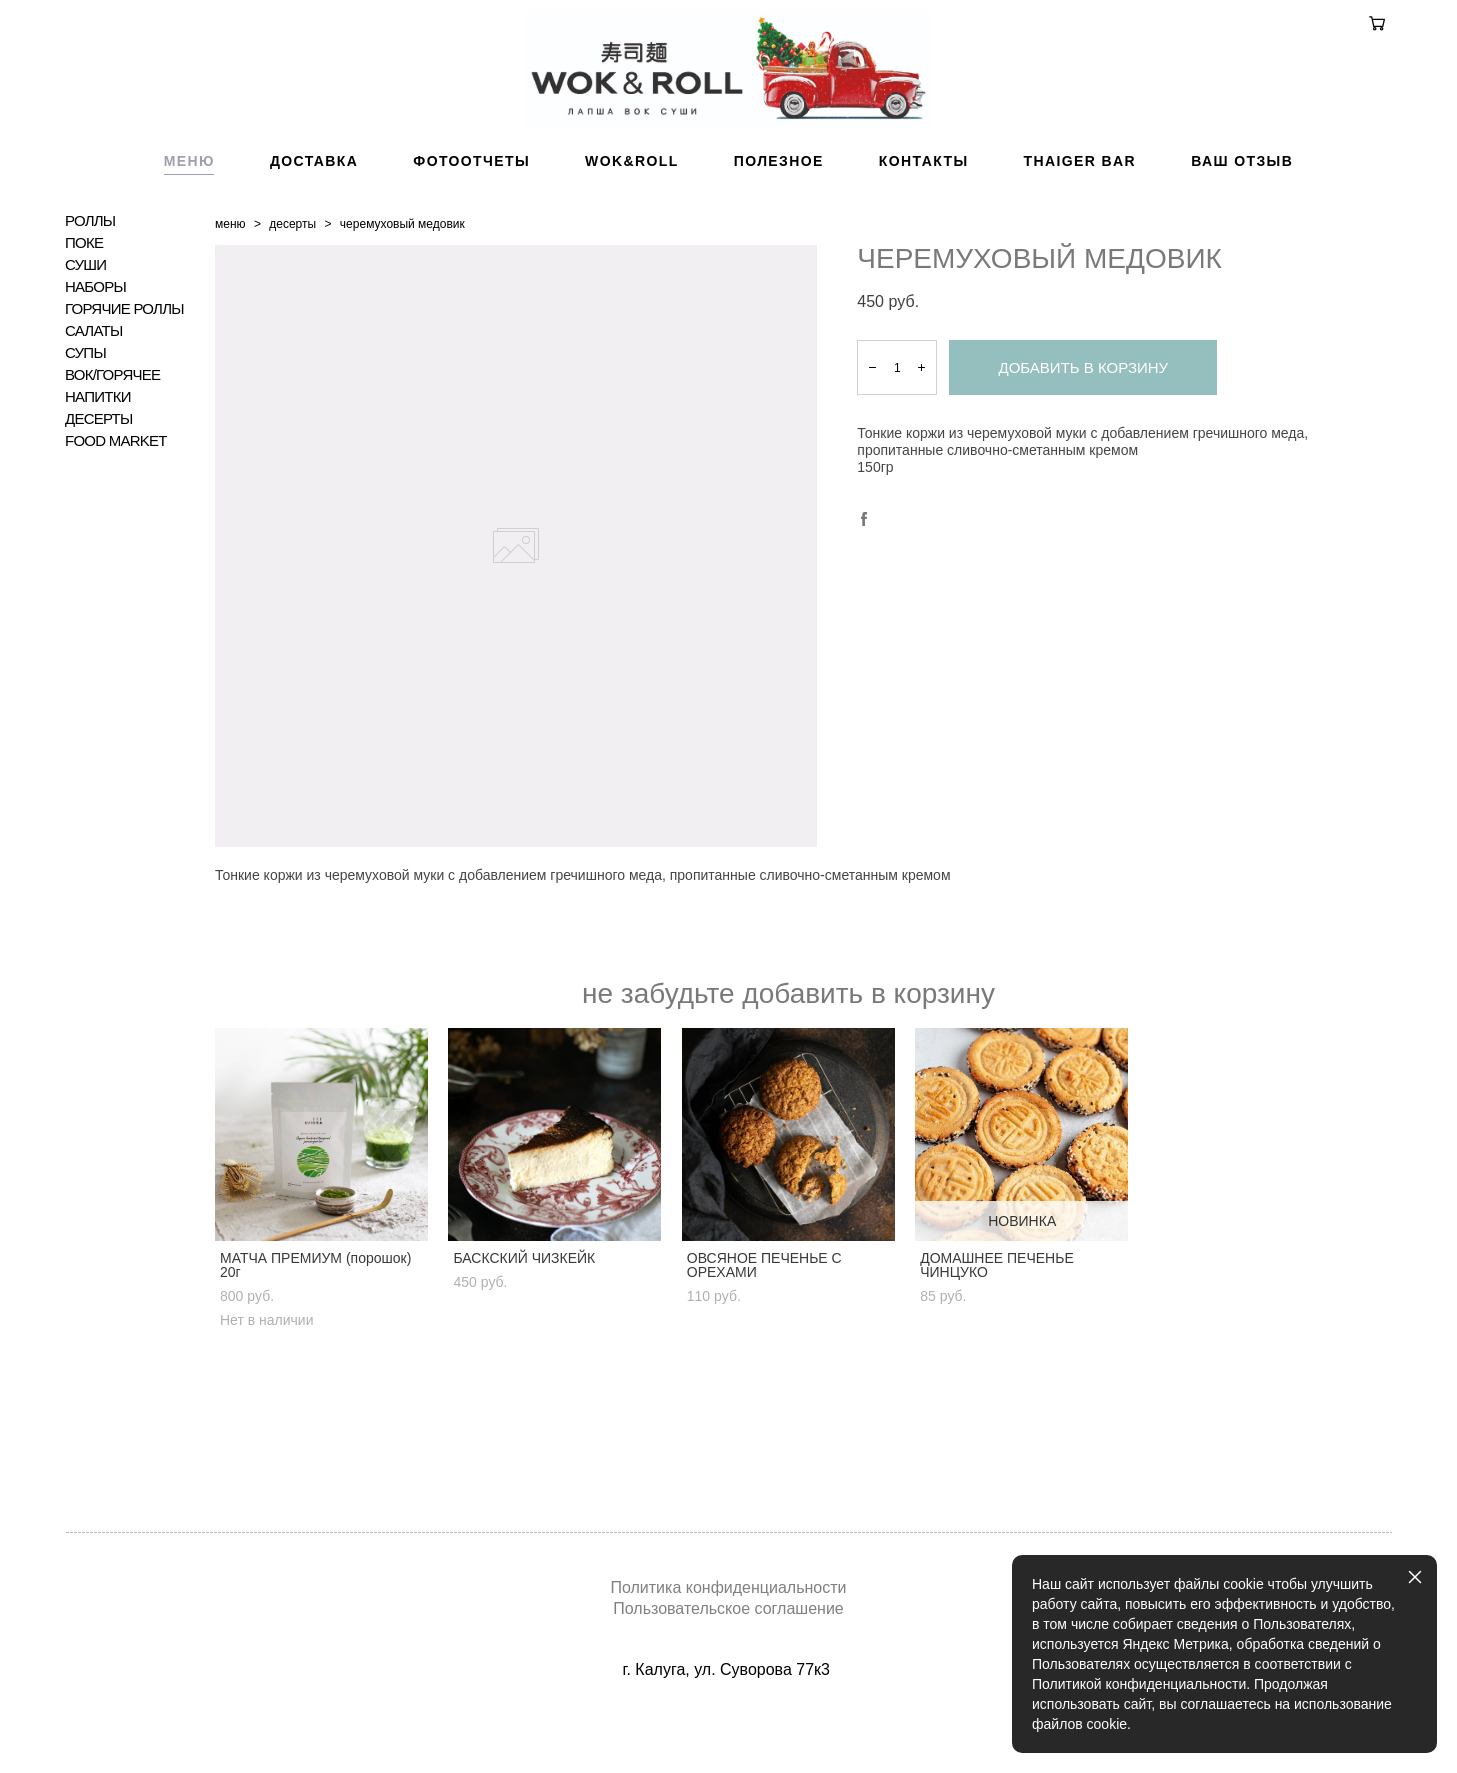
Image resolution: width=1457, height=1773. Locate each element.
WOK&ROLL (632, 213)
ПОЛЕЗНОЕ (779, 213)
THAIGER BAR (1080, 213)
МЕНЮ (189, 213)
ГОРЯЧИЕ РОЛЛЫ (124, 361)
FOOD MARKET (116, 493)
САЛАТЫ (93, 383)
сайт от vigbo (728, 1727)
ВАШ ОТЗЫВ (1242, 213)
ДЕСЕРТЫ (99, 471)
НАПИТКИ (98, 449)
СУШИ (85, 317)
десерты (292, 276)
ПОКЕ (84, 295)
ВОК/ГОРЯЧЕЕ (112, 427)
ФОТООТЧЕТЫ (471, 213)
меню (230, 276)
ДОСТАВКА (314, 213)
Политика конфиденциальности (728, 1588)
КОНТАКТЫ (924, 213)
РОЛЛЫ (90, 273)
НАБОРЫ (95, 339)
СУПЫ (85, 405)
